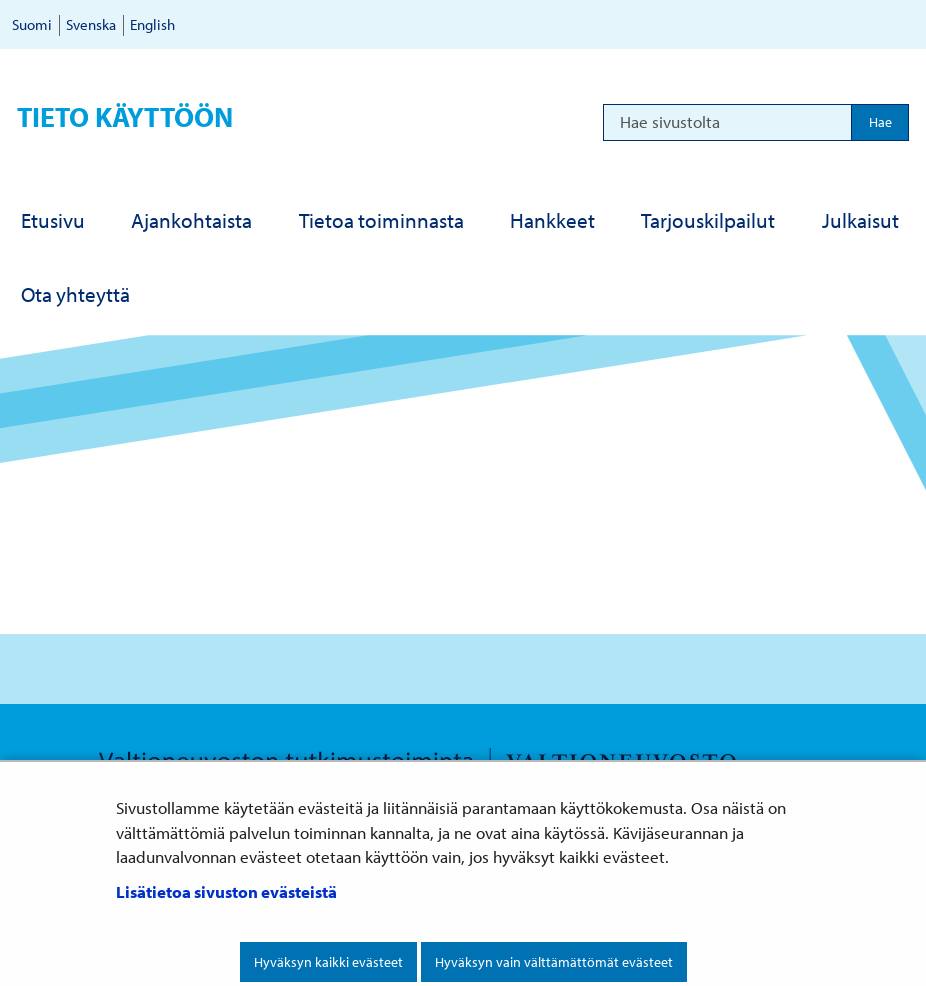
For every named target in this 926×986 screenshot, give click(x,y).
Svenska (91, 24)
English (152, 24)
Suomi (32, 24)
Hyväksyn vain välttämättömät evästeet (554, 962)
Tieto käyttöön (125, 116)
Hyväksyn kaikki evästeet (328, 962)
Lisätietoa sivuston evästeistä (226, 891)
